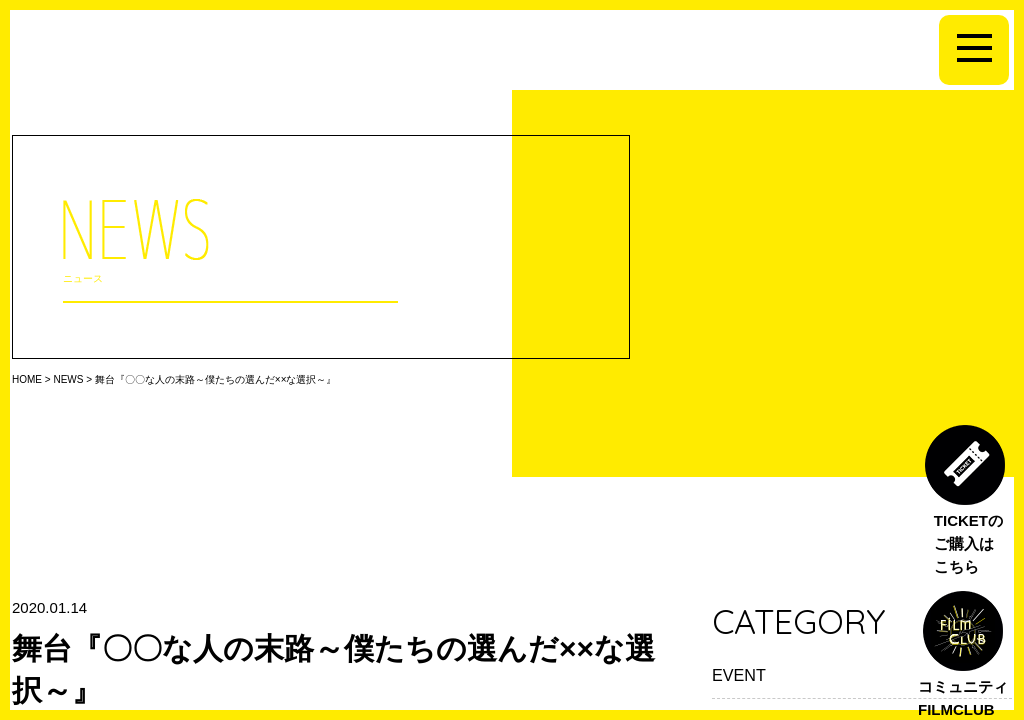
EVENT (739, 675)
